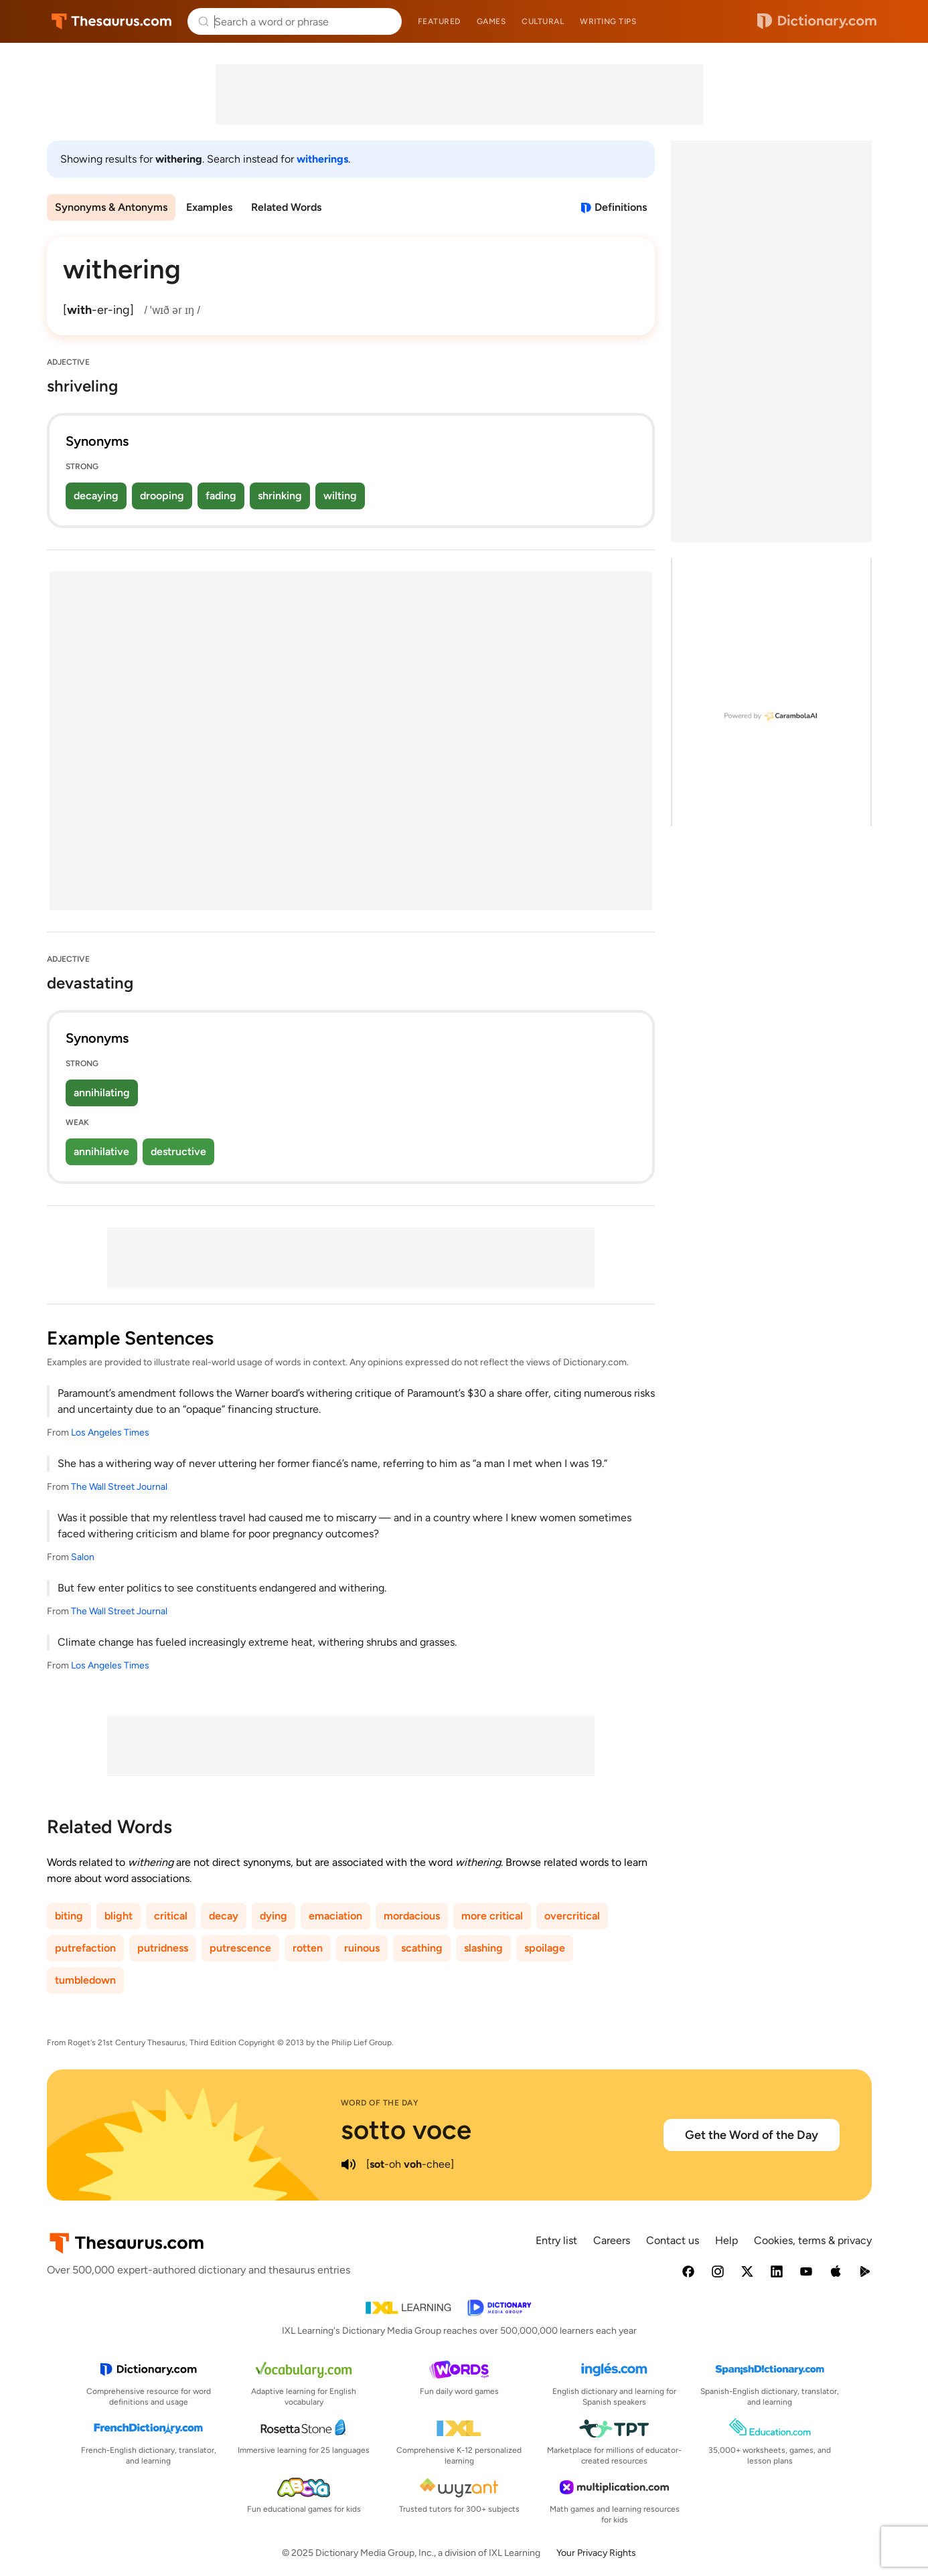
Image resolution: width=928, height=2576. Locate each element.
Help (726, 2240)
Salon (82, 1557)
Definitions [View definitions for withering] (621, 207)
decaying (96, 495)
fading (221, 495)
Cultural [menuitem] (543, 21)
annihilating (102, 1092)
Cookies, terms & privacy (813, 2240)
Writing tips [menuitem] (608, 21)
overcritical (572, 1915)
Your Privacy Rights (596, 2553)
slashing (483, 1948)
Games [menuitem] (491, 21)
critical (170, 1915)
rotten (308, 1948)
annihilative (101, 1151)
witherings (322, 159)
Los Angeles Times (110, 1432)
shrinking (280, 495)
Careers (611, 2240)
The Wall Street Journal (119, 1486)
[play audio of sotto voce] (349, 2164)
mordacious (412, 1915)
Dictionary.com (816, 21)
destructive (178, 1151)
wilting (340, 495)
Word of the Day (380, 2103)
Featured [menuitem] (439, 21)
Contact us (672, 2240)
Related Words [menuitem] (286, 207)
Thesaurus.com (111, 21)
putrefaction (85, 1948)
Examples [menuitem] (209, 207)
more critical (492, 1915)
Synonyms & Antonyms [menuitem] (111, 207)
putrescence (240, 1948)
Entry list (556, 2240)
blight (118, 1915)
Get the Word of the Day (751, 2135)
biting (69, 1915)
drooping (162, 495)
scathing (422, 1948)
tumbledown (85, 1980)
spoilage (544, 1948)
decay (223, 1915)
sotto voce (406, 2130)
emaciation (335, 1915)
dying (273, 1915)
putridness (162, 1948)
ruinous (362, 1948)
